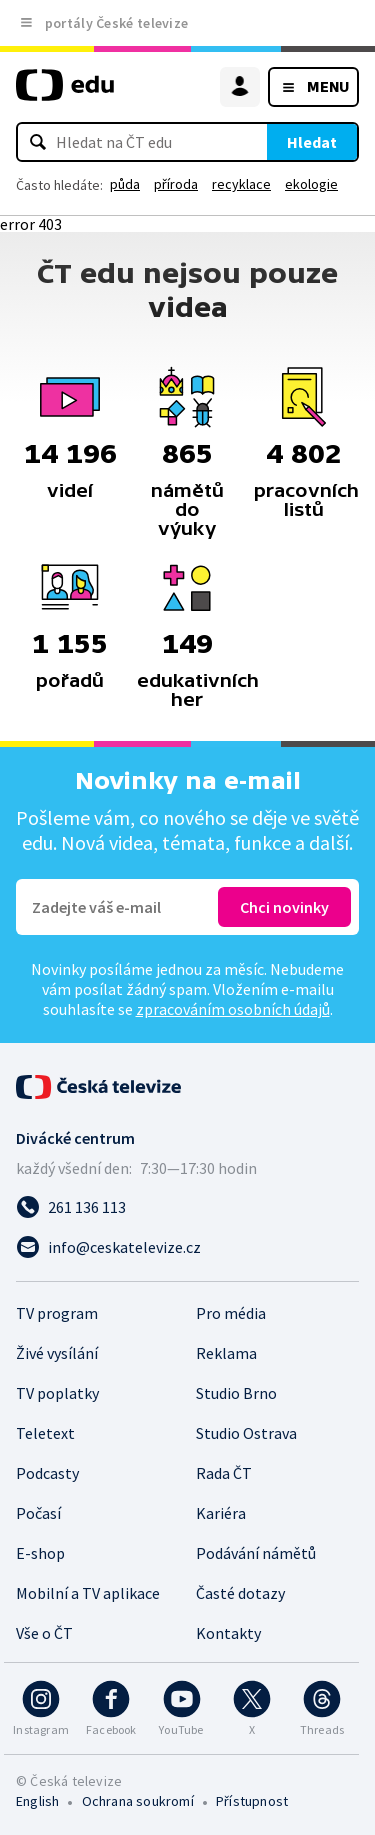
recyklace (241, 184)
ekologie (311, 184)
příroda (176, 184)
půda (125, 184)
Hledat (312, 142)
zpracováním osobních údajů (233, 1009)
